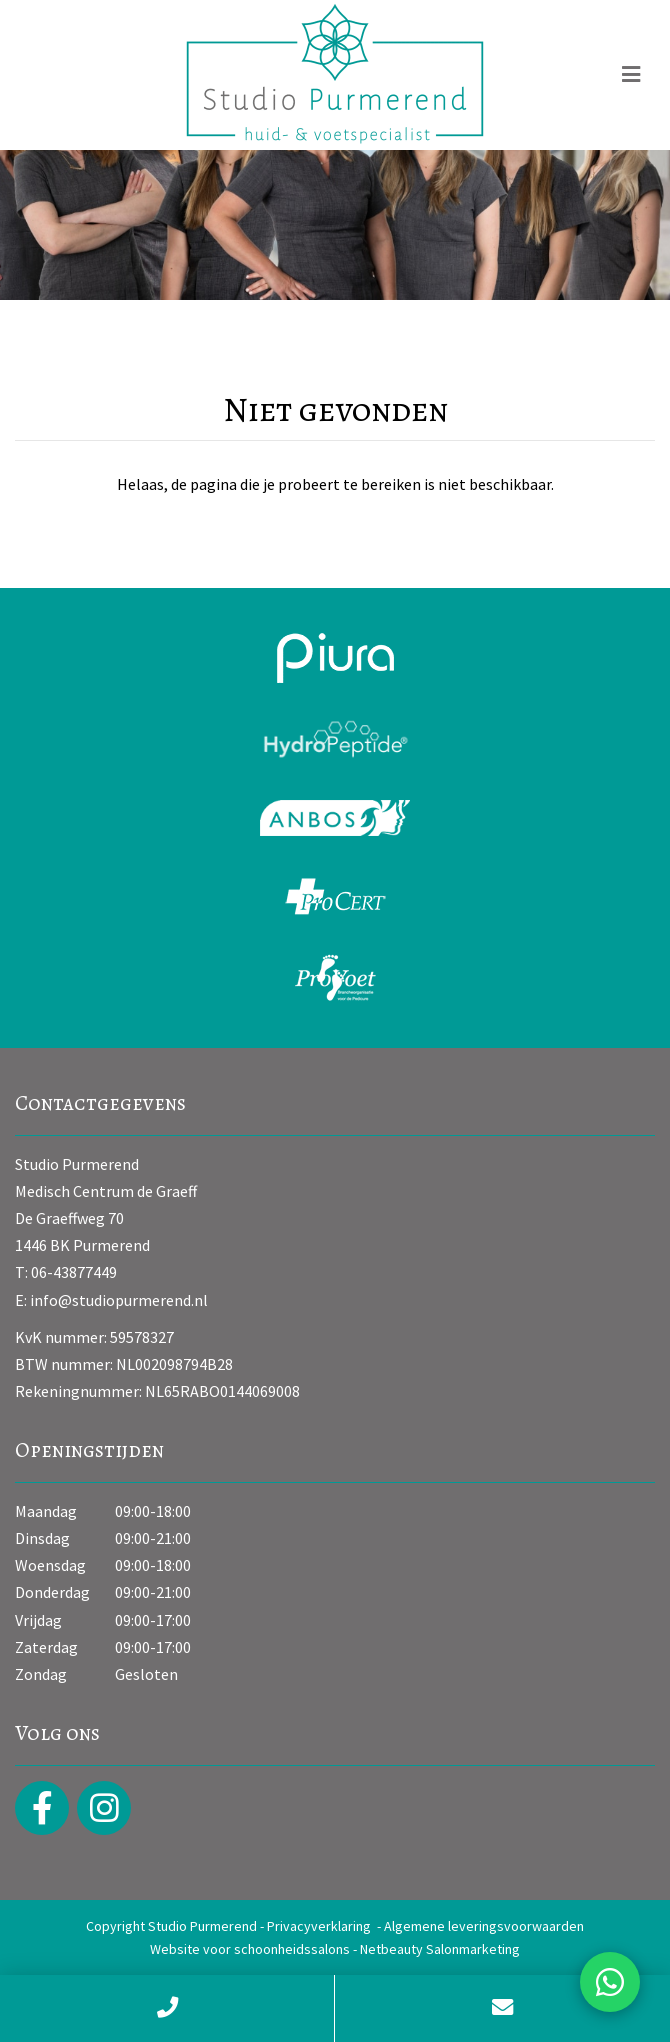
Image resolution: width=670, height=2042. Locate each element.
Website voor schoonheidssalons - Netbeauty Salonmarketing (335, 1949)
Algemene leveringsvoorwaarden (484, 1926)
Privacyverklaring (319, 1926)
